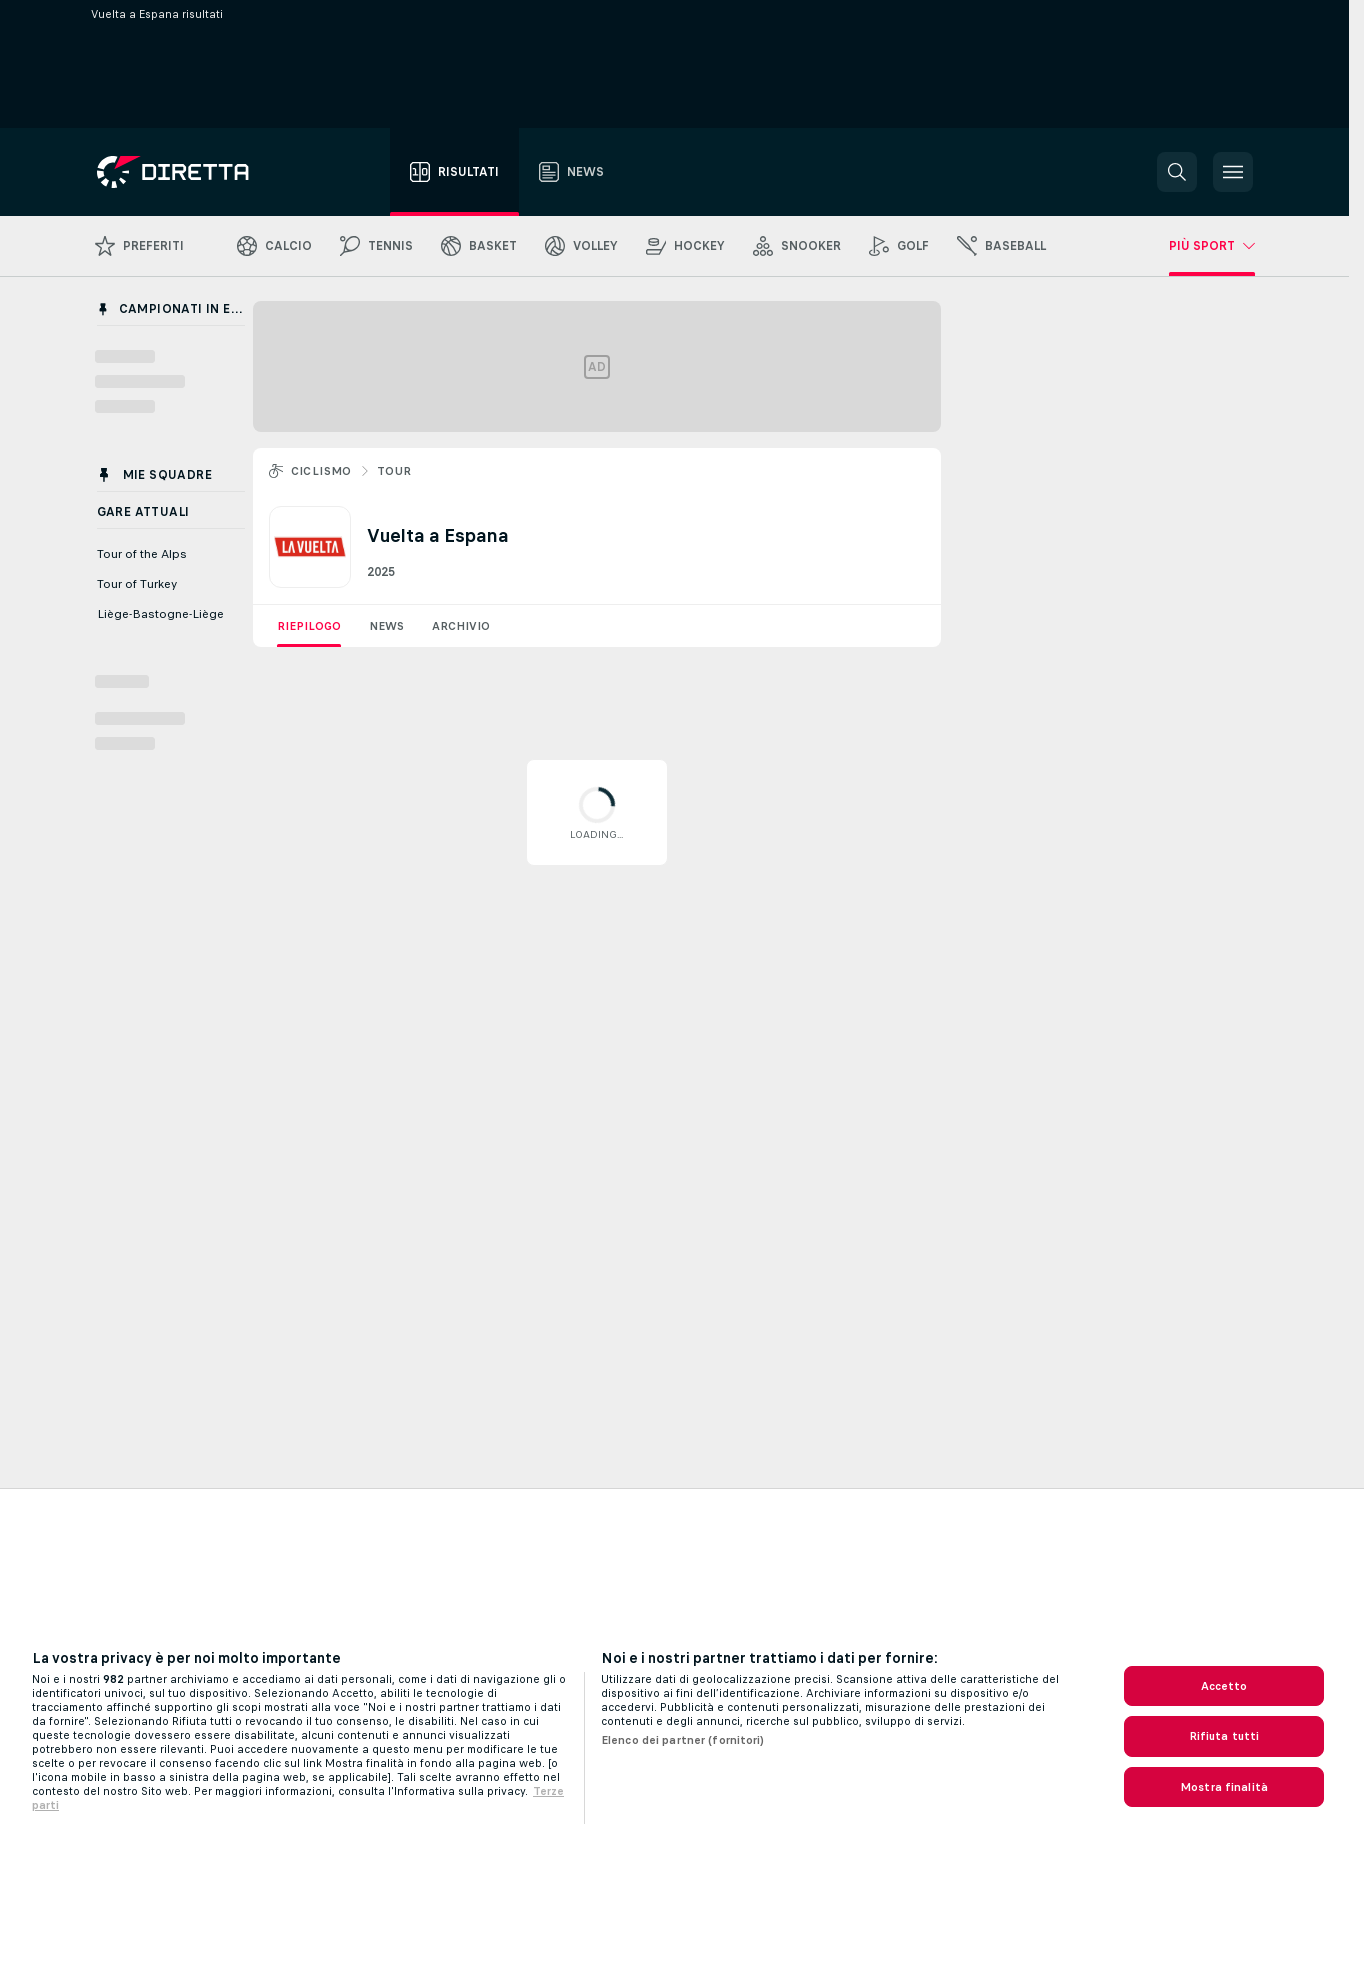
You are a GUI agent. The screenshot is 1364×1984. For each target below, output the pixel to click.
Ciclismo (321, 471)
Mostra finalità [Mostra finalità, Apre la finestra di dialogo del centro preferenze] (1224, 1787)
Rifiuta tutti (1224, 1736)
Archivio (461, 626)
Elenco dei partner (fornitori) (683, 1740)
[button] (1177, 172)
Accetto (1224, 1686)
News (386, 626)
